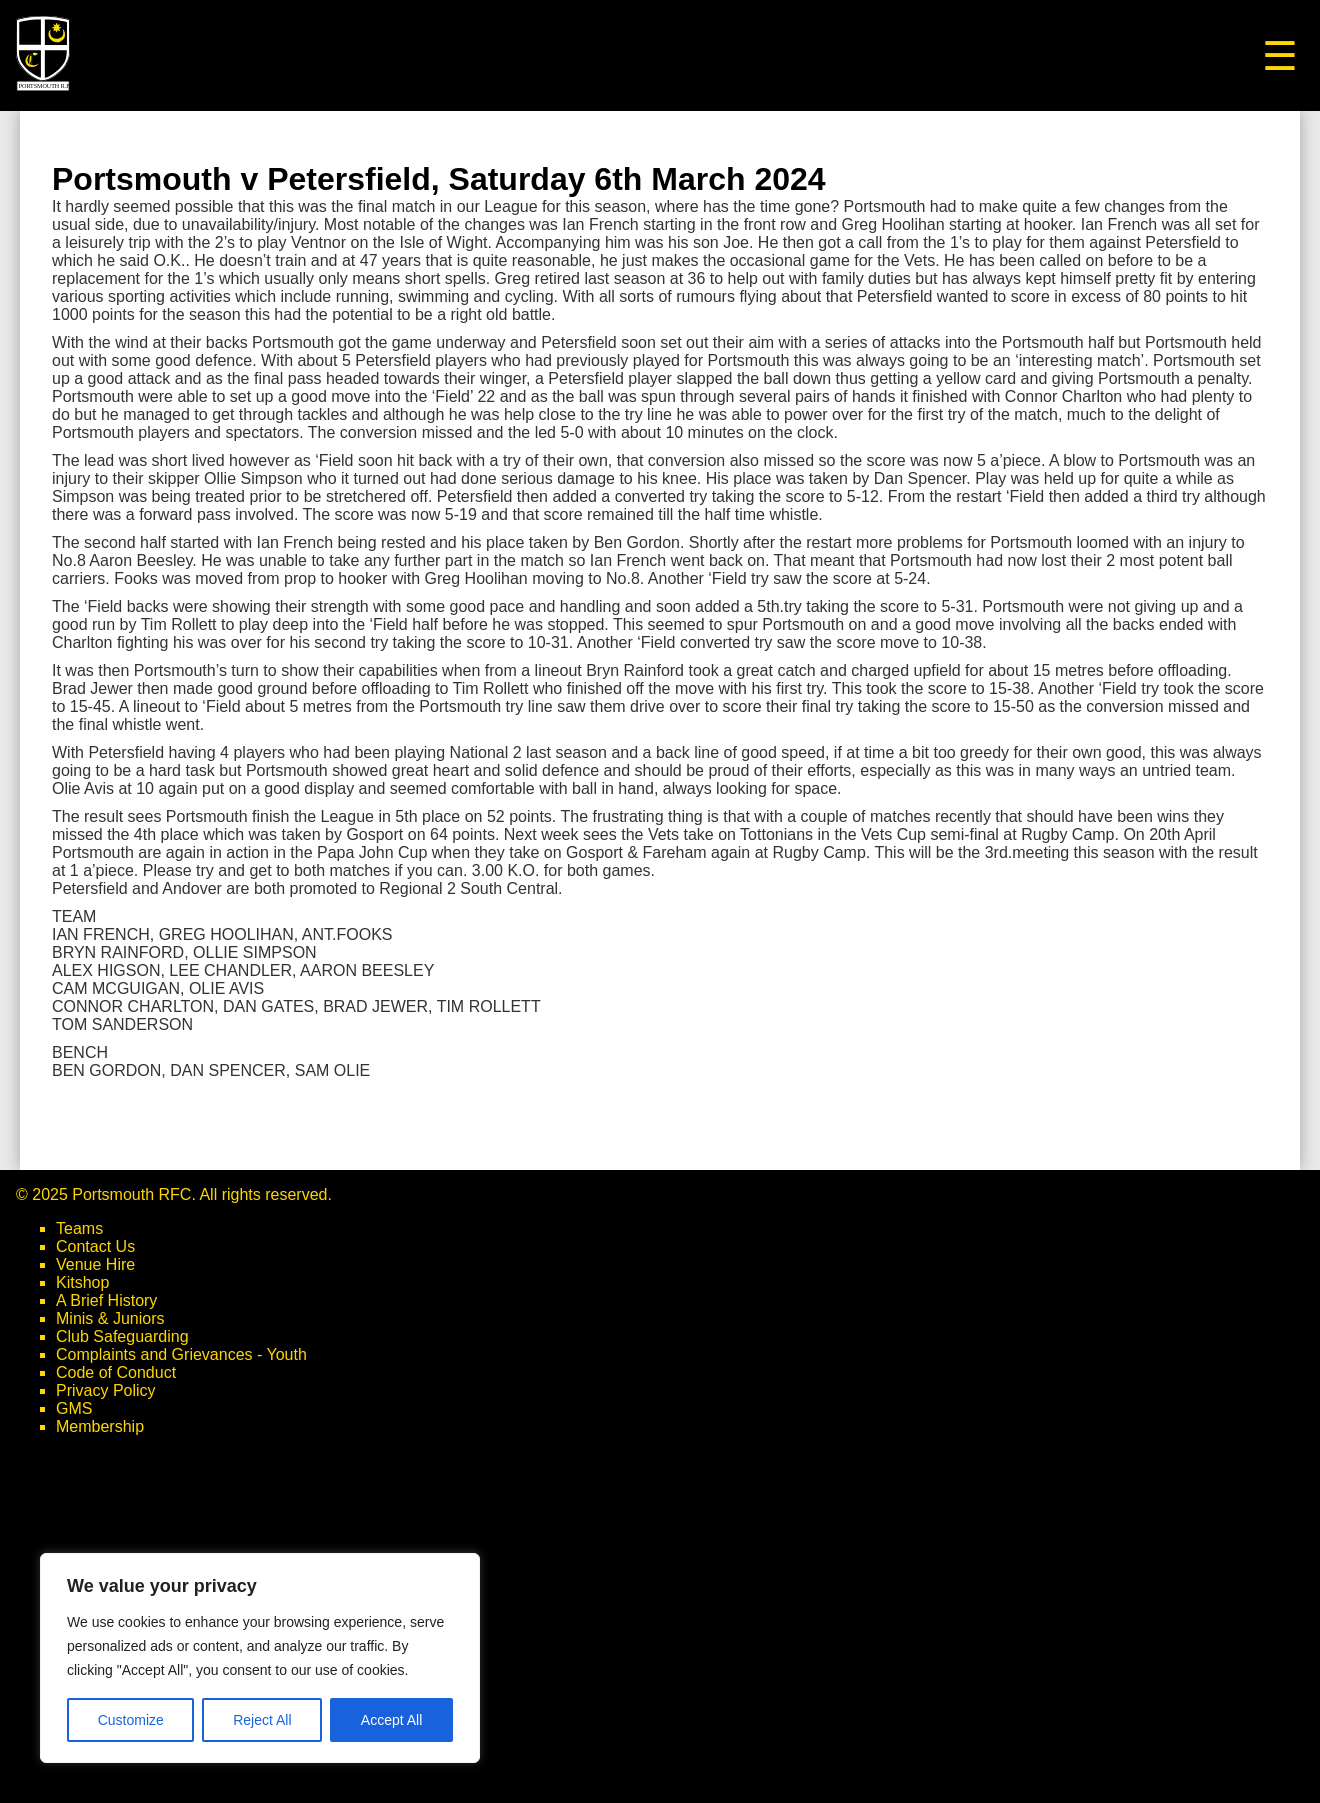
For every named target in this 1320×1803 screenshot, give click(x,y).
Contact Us (95, 1246)
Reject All (262, 1720)
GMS (74, 1408)
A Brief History (106, 1300)
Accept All (391, 1720)
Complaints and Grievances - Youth (181, 1354)
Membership (100, 1426)
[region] (260, 1658)
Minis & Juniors (110, 1318)
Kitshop (82, 1282)
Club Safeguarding (122, 1336)
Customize (131, 1720)
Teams (79, 1228)
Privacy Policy (106, 1390)
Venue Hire (95, 1264)
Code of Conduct (116, 1372)
